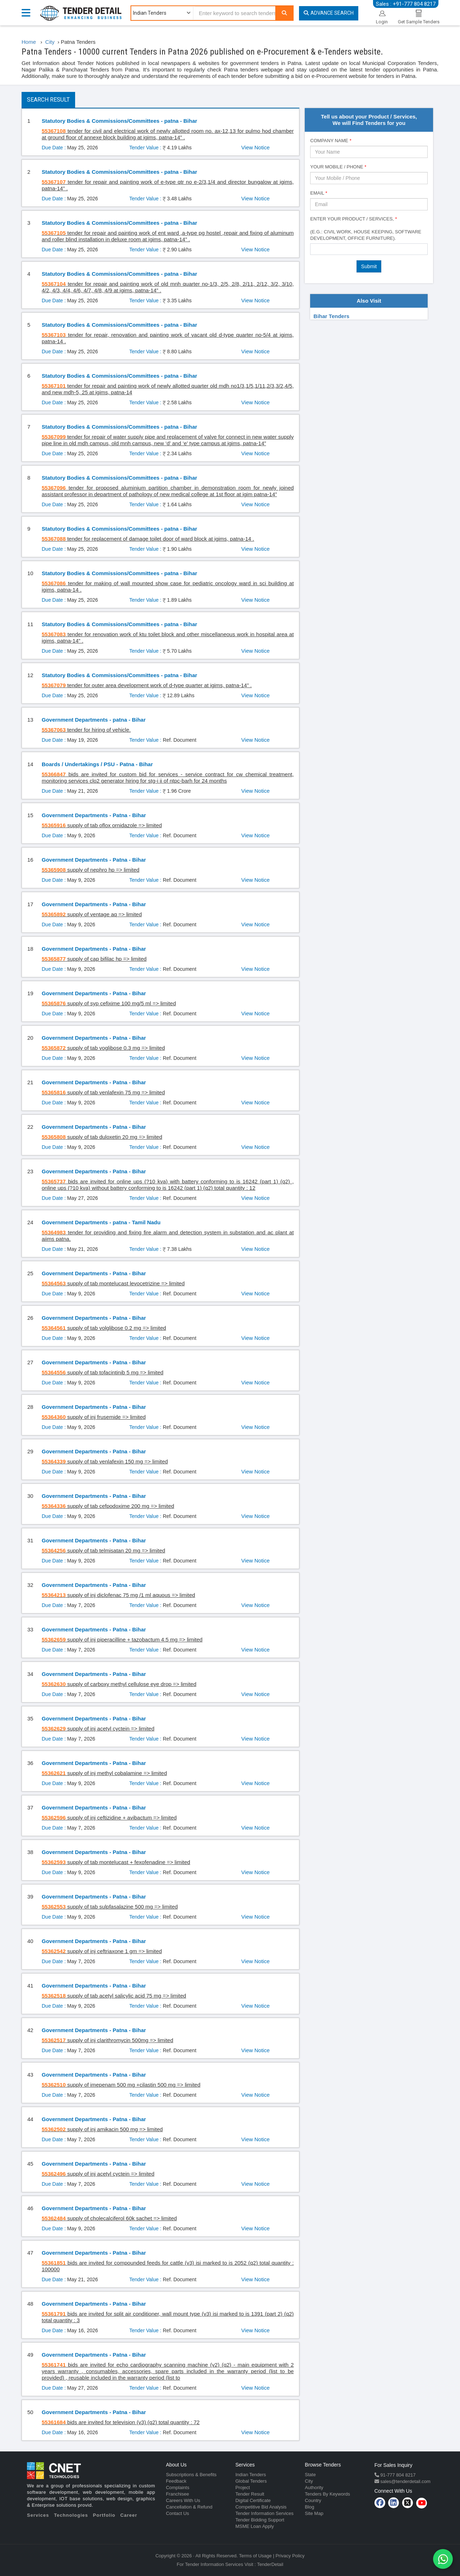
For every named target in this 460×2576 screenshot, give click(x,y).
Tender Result (249, 2494)
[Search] (284, 13)
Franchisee (177, 2494)
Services (38, 2515)
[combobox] (369, 249)
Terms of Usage (255, 2555)
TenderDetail (270, 2564)
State (310, 2474)
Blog (309, 2507)
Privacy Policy (290, 2555)
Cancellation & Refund (189, 2507)
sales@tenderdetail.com (405, 2481)
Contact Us (177, 2513)
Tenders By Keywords (327, 2494)
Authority (314, 2487)
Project (242, 2487)
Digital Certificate (253, 2500)
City (309, 2481)
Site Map (314, 2513)
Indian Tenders (250, 2474)
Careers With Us (183, 2500)
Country (313, 2500)
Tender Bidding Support (259, 2520)
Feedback (176, 2481)
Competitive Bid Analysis (260, 2507)
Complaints (177, 2487)
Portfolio (104, 2515)
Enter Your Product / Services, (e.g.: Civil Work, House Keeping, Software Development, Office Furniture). (365, 228)
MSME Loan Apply (254, 2526)
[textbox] (314, 249)
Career (128, 2515)
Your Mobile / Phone (338, 166)
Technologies (71, 2515)
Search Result (48, 99)
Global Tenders (251, 2481)
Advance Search (329, 13)
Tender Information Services (264, 2513)
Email (318, 193)
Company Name (330, 140)
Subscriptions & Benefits (191, 2474)
